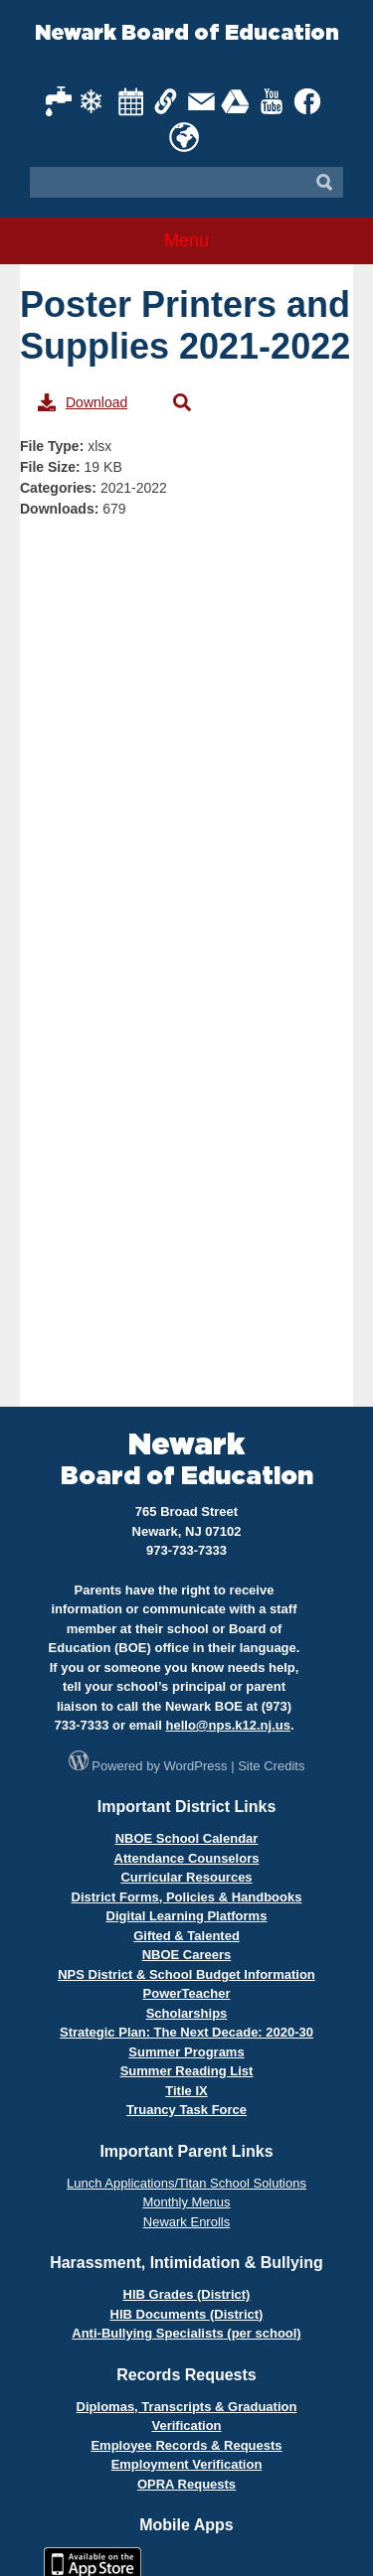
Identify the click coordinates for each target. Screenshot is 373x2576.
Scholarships (187, 2013)
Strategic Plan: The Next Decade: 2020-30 (186, 2032)
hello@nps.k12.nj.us (228, 1725)
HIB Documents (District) (187, 2314)
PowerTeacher (187, 1993)
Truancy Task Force (186, 2109)
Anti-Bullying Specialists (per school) (186, 2333)
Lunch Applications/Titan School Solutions (186, 2183)
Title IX (186, 2090)
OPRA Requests (186, 2484)
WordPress (196, 1765)
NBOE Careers (187, 1954)
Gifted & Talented (186, 1935)
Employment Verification (187, 2464)
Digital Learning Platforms (187, 1915)
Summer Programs (186, 2052)
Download (82, 402)
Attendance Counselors (187, 1858)
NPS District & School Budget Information (186, 1974)
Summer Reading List (187, 2070)
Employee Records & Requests (186, 2445)
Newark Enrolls (186, 2221)
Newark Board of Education (187, 33)
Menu (186, 240)
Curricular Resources (186, 1877)
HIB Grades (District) (187, 2294)
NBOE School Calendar (187, 1838)
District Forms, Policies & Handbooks (187, 1897)
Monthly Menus (186, 2202)
